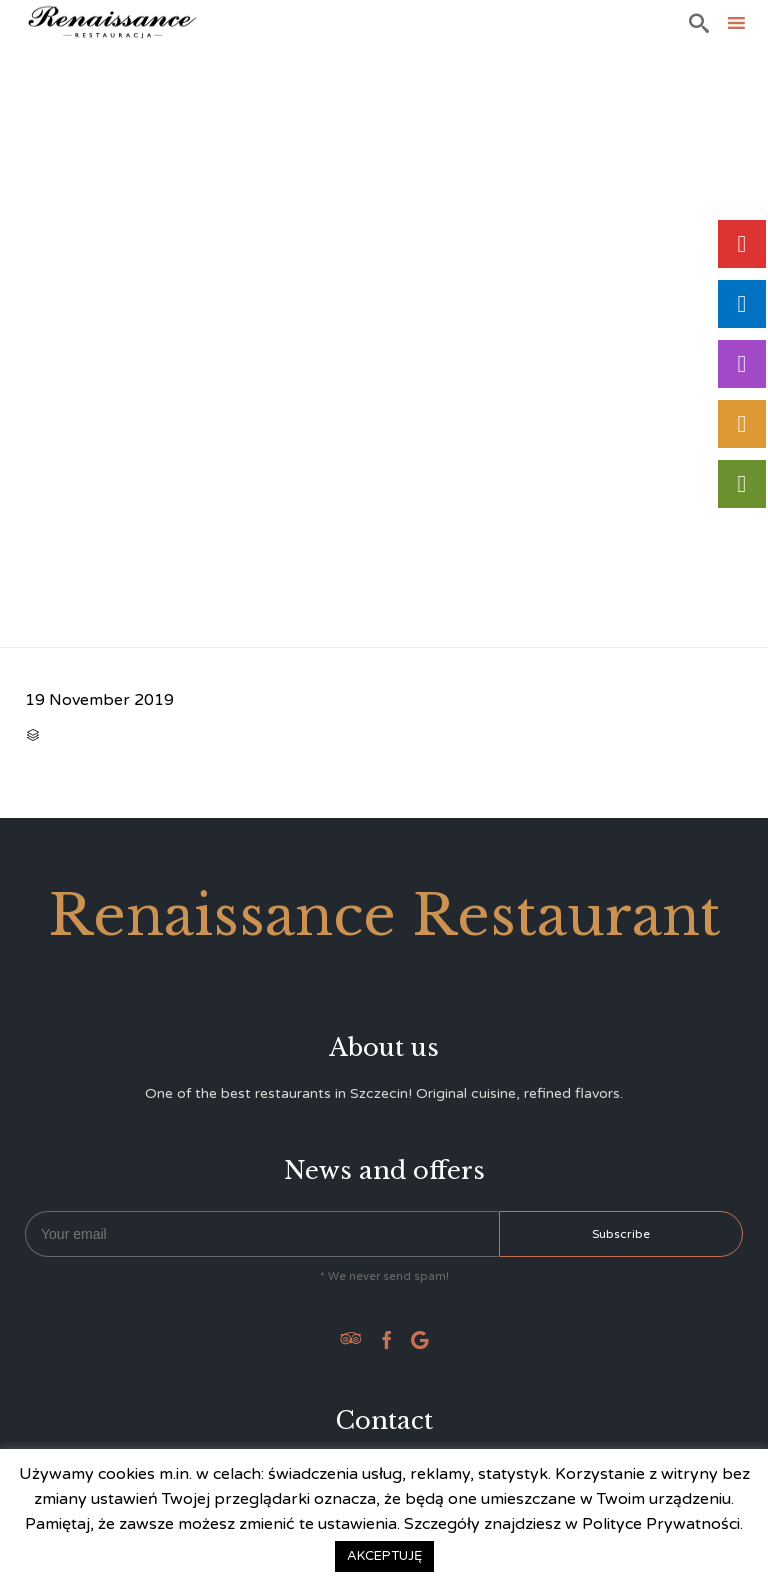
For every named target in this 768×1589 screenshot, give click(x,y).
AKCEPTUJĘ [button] (384, 1556)
